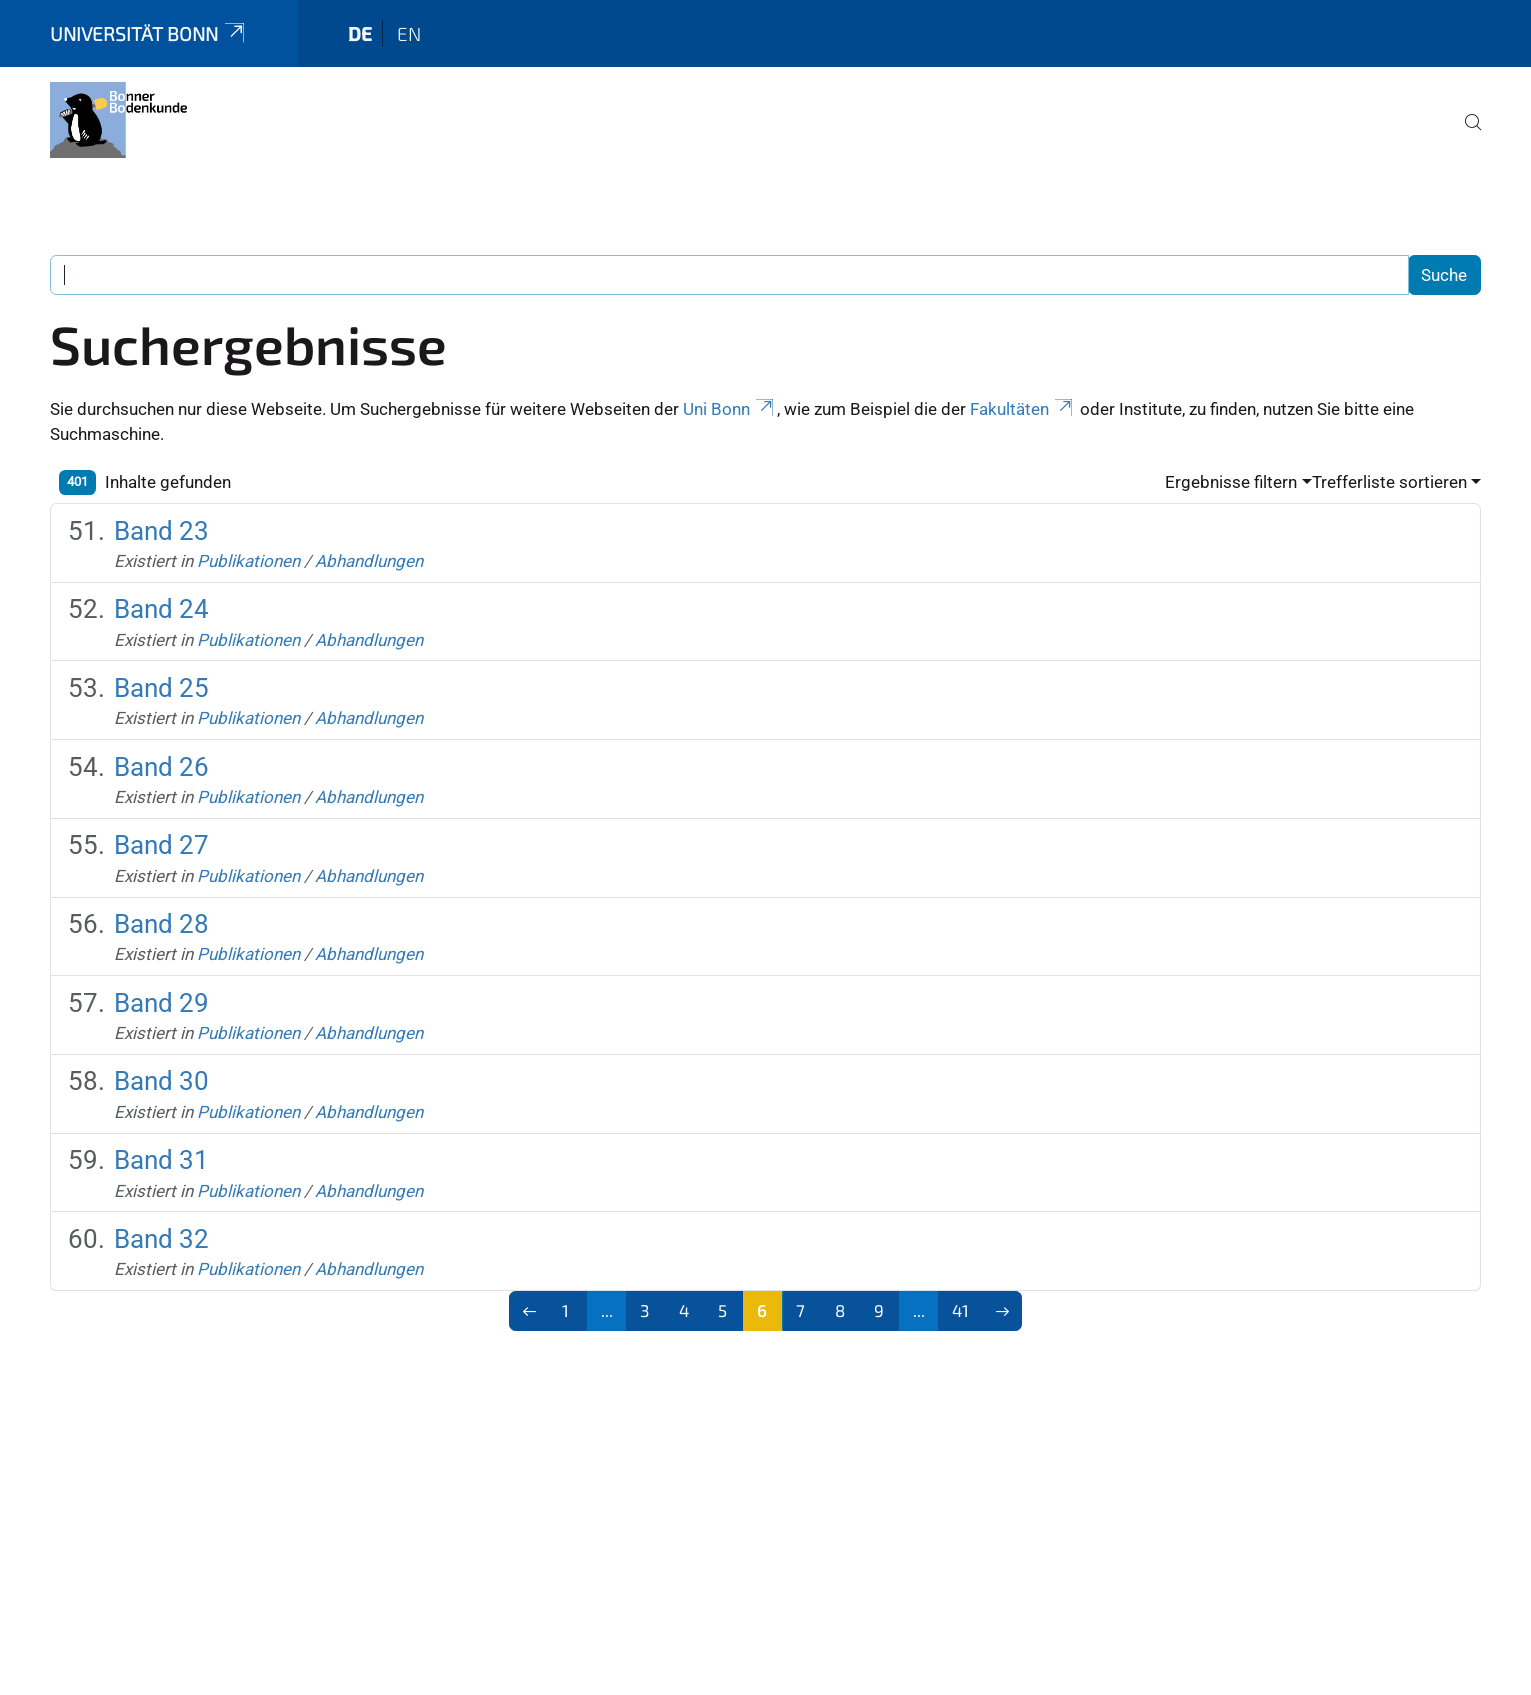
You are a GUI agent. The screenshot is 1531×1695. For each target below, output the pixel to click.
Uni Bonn (730, 409)
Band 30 (161, 1081)
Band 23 (161, 531)
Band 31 (161, 1160)
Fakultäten (1023, 409)
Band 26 (161, 767)
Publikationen (248, 561)
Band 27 (161, 845)
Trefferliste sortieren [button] (1389, 482)
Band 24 (161, 609)
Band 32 (161, 1239)
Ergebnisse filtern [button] (1231, 482)
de (360, 33)
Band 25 (161, 688)
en (409, 33)
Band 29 (161, 1003)
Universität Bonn (149, 33)
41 (960, 1310)
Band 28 (161, 924)
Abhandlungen (369, 561)
